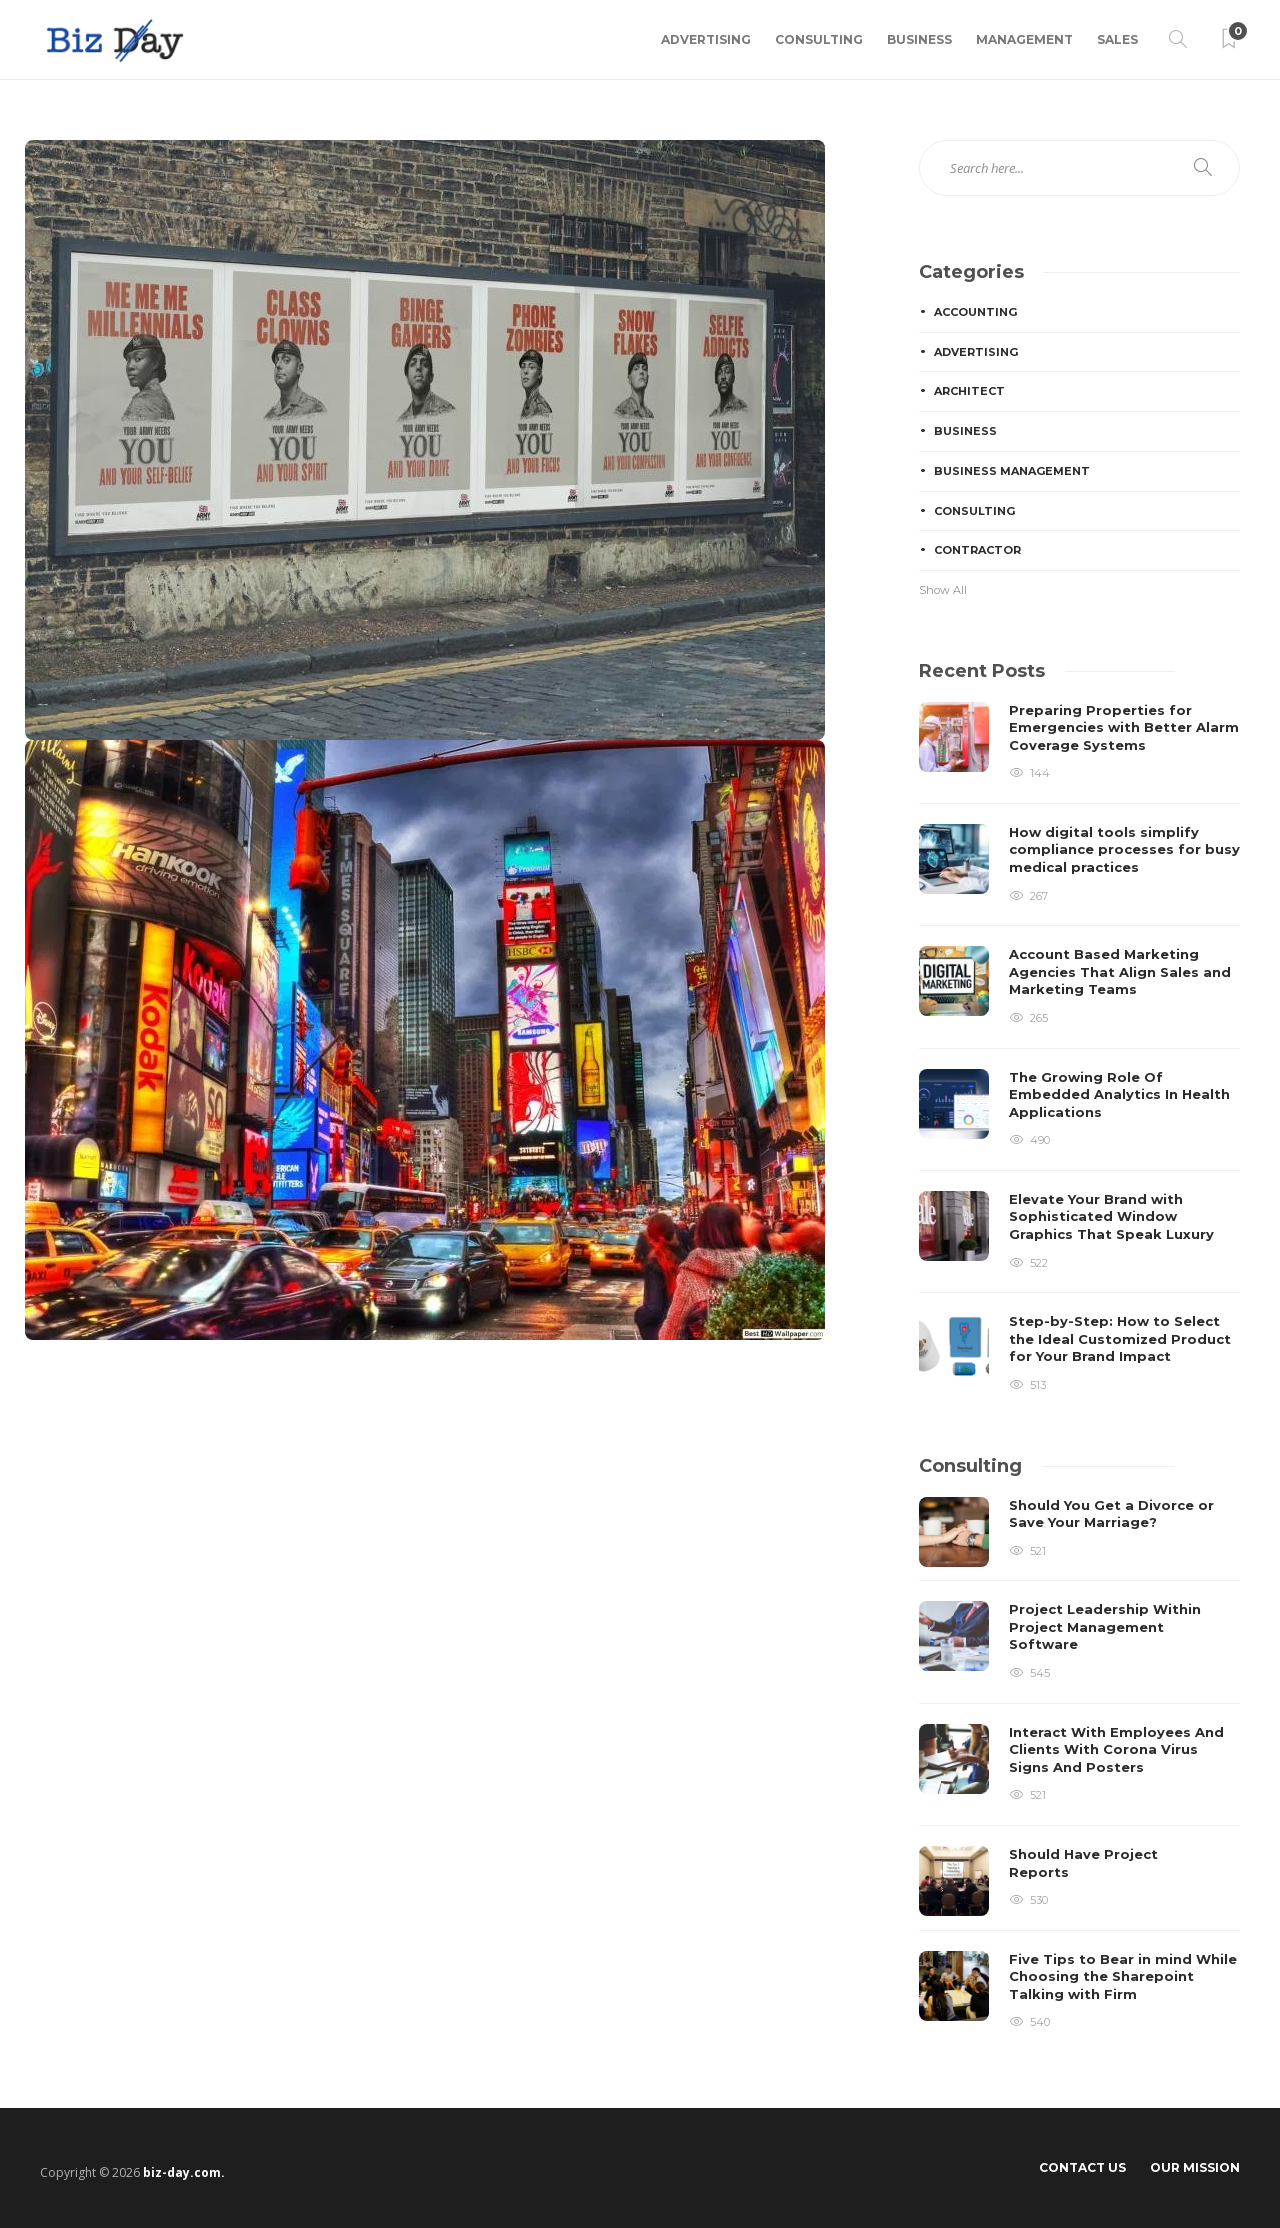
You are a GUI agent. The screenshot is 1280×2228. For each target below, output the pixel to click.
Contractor (977, 550)
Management (1024, 39)
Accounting (975, 312)
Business (919, 39)
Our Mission (1195, 2167)
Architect (969, 391)
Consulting (819, 39)
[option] (1079, 1048)
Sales (1117, 39)
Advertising (706, 39)
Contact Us (1082, 2167)
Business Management (1012, 471)
